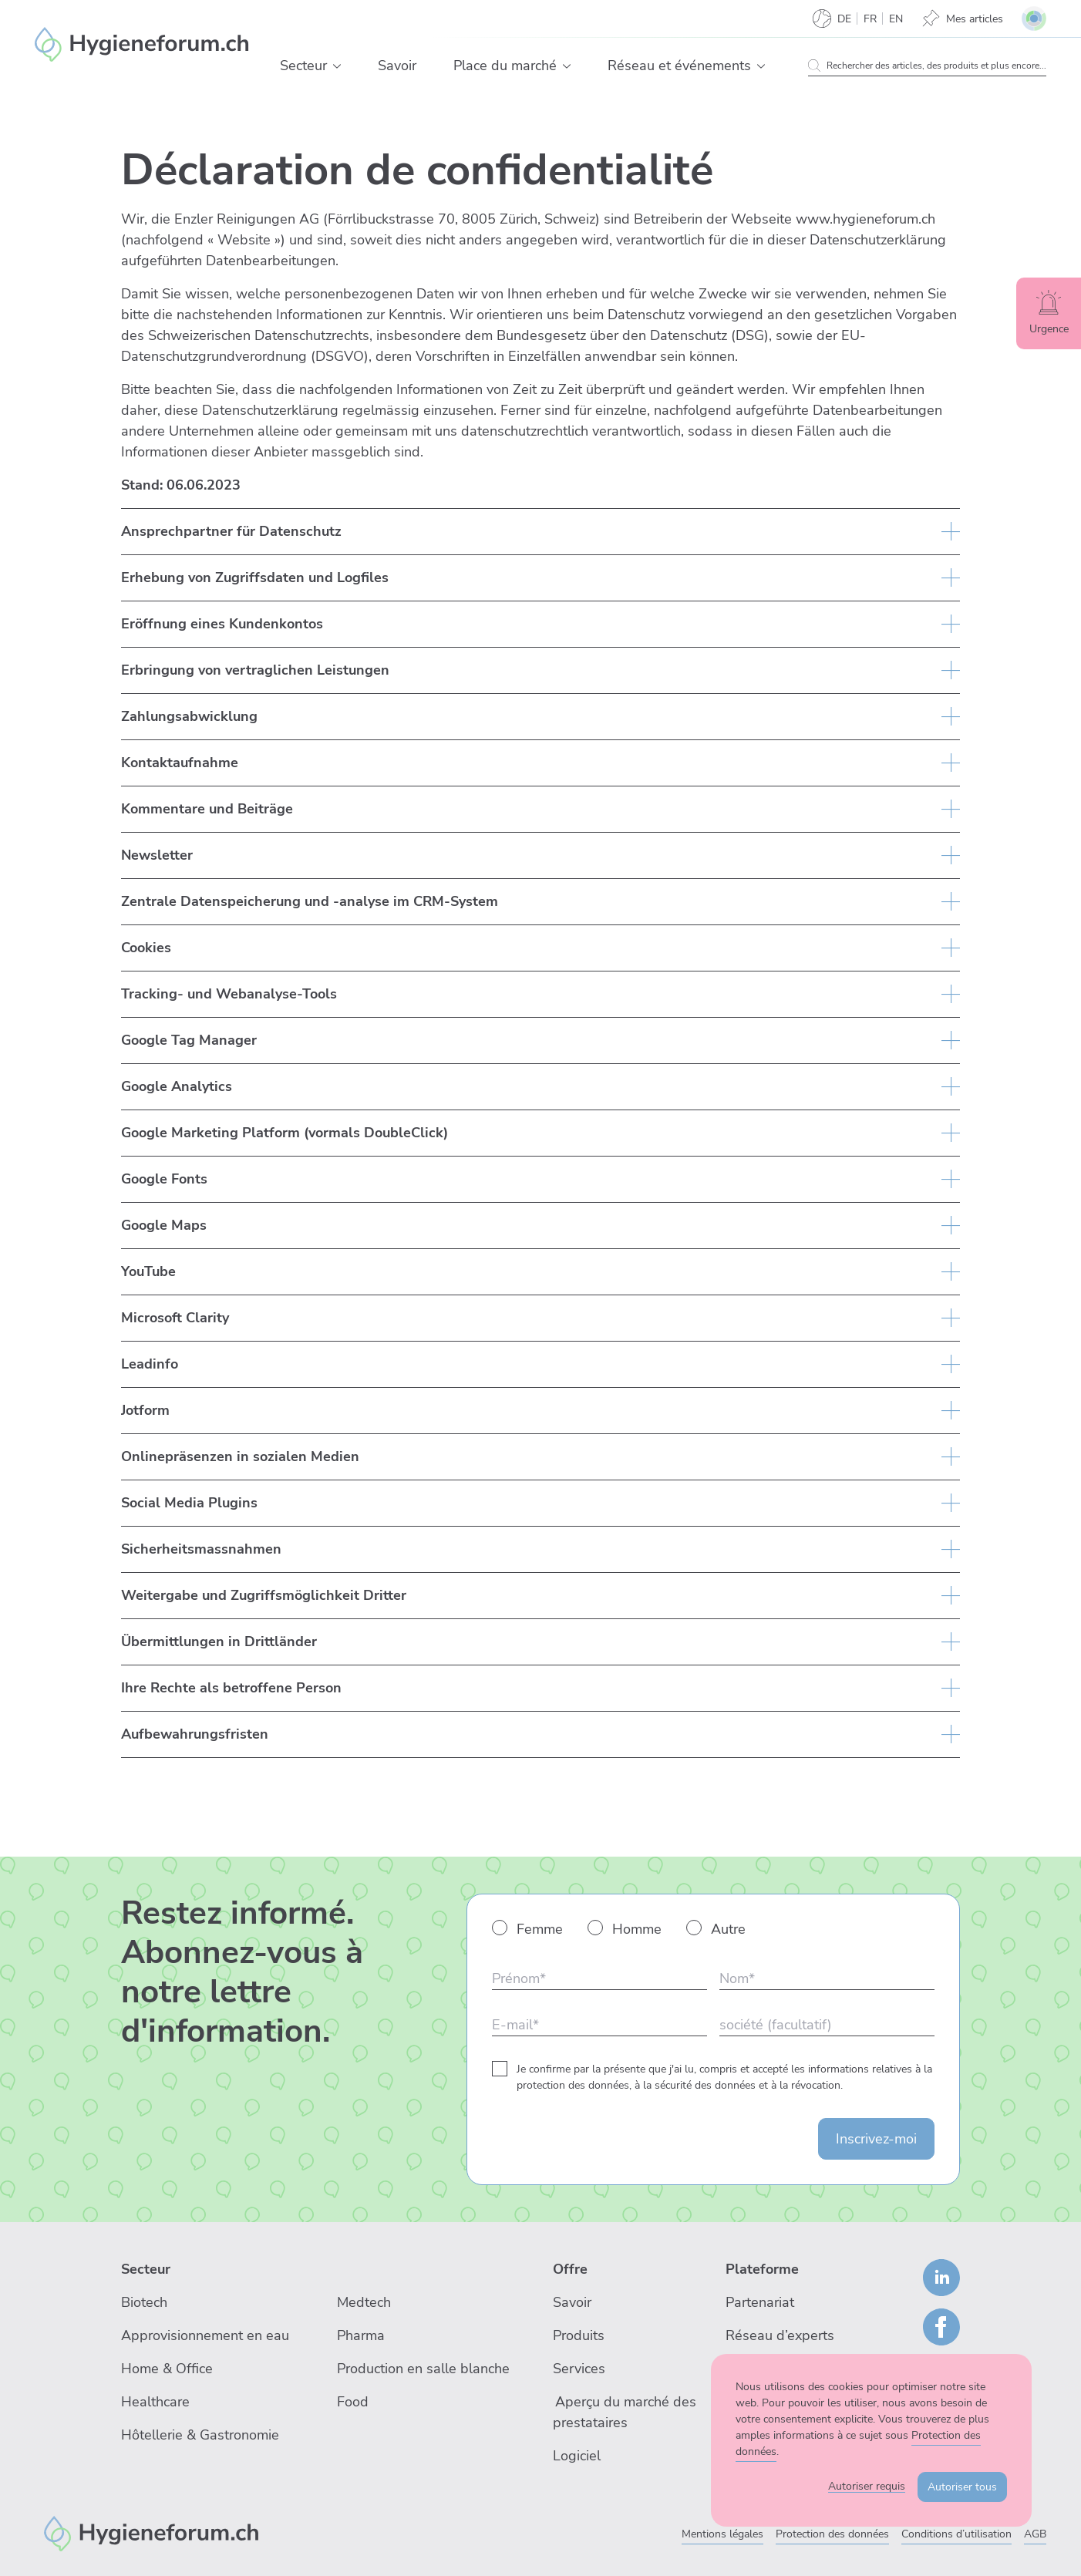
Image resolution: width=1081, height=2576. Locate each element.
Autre (728, 1929)
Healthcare (155, 2401)
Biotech (144, 2302)
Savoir (572, 2302)
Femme (540, 1929)
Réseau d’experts (780, 2335)
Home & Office (167, 2368)
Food (353, 2401)
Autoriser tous (962, 2487)
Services (579, 2368)
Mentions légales (722, 2534)
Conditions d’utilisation (956, 2534)
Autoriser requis (866, 2486)
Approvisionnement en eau (205, 2335)
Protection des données (832, 2534)
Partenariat (760, 2302)
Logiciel (577, 2455)
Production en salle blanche (423, 2368)
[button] (337, 66)
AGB (1035, 2534)
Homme (637, 1929)
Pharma (361, 2335)
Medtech (364, 2302)
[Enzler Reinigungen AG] (142, 44)
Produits (578, 2335)
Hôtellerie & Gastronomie (200, 2435)
